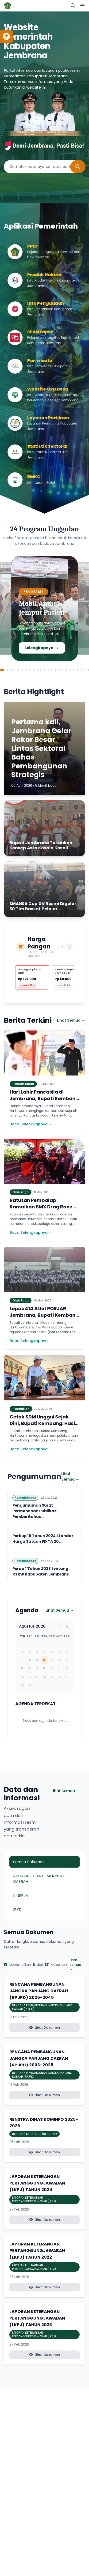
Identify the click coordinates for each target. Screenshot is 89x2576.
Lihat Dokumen (44, 2027)
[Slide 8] (29, 670)
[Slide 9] (33, 670)
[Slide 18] (66, 670)
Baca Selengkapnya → (31, 1124)
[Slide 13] (48, 670)
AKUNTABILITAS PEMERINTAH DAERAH (39, 1878)
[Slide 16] (59, 670)
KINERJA (20, 1895)
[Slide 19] (70, 670)
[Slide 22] (81, 670)
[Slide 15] (55, 670)
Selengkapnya (41, 648)
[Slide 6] (22, 670)
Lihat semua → (75, 1965)
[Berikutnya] (69, 946)
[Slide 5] (18, 670)
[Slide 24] (88, 670)
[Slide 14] (51, 670)
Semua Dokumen (29, 1862)
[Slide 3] (11, 670)
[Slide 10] (37, 670)
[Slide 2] (7, 670)
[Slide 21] (77, 670)
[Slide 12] (44, 670)
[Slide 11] (40, 670)
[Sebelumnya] (62, 946)
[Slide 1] (2, 670)
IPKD (17, 1909)
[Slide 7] (26, 670)
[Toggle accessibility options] (6, 36)
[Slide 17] (62, 670)
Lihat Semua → (71, 1020)
